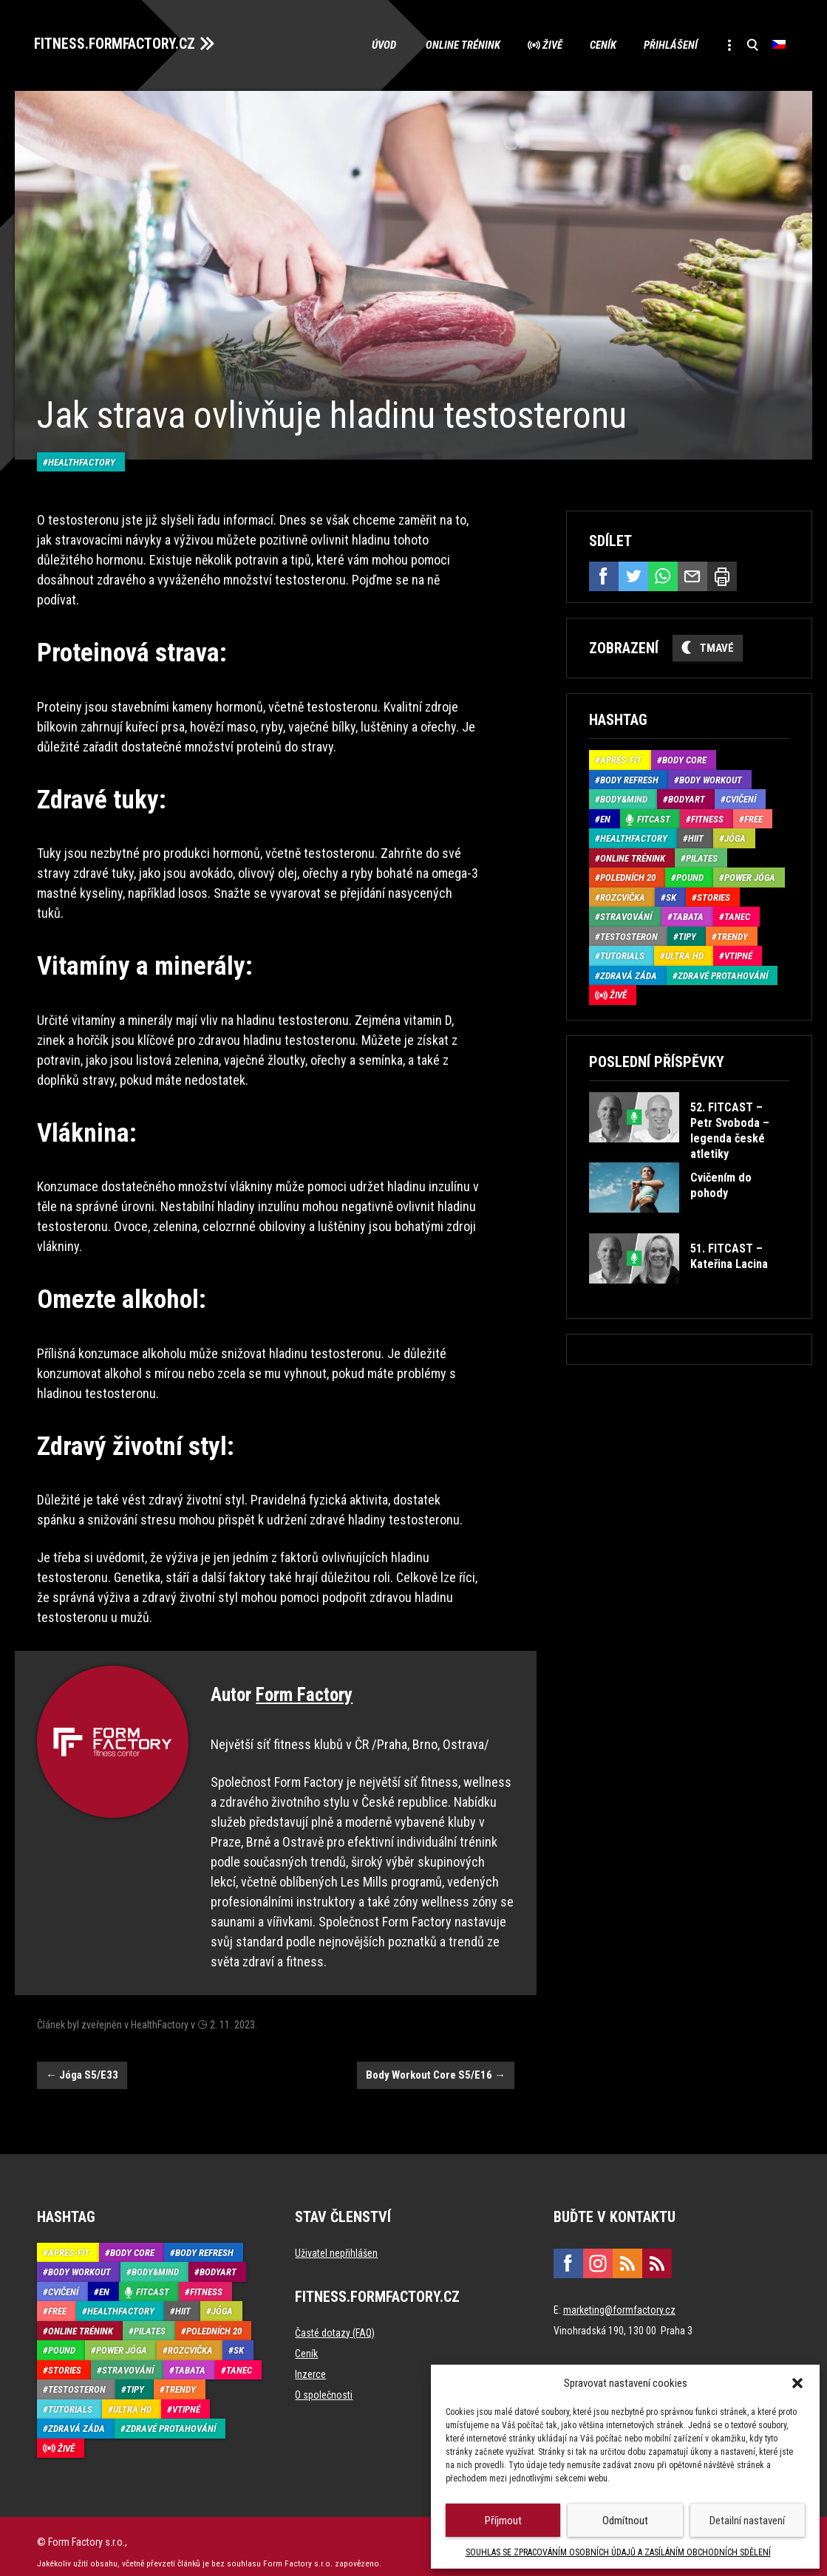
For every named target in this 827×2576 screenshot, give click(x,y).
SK (671, 895)
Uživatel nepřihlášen (336, 2241)
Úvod (372, 44)
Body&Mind (623, 797)
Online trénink (451, 44)
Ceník (595, 44)
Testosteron (629, 934)
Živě (543, 44)
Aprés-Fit (620, 758)
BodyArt (686, 797)
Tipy (687, 934)
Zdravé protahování (723, 973)
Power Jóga (749, 876)
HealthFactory (81, 450)
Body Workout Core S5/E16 (436, 2063)
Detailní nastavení (747, 2520)
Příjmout (503, 2520)
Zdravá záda (628, 973)
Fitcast (653, 816)
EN (605, 816)
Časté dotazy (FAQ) (335, 2321)
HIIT (696, 836)
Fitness (707, 816)
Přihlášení (665, 44)
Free (753, 816)
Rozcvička (622, 895)
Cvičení (741, 797)
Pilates (702, 856)
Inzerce (310, 2362)
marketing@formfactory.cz (619, 2298)
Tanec (737, 915)
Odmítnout (625, 2520)
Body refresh (629, 777)
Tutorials (622, 954)
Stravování (626, 915)
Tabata (688, 915)
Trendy (732, 934)
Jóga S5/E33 (82, 2063)
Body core (684, 758)
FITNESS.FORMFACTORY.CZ (119, 42)
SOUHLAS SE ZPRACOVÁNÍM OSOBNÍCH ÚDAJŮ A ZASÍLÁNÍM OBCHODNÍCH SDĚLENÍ (618, 2552)
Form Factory (304, 1683)
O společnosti (324, 2383)
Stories (713, 895)
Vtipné (738, 954)
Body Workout (710, 777)
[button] (797, 2383)
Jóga (735, 836)
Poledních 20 (628, 876)
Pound (690, 876)
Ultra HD (684, 954)
